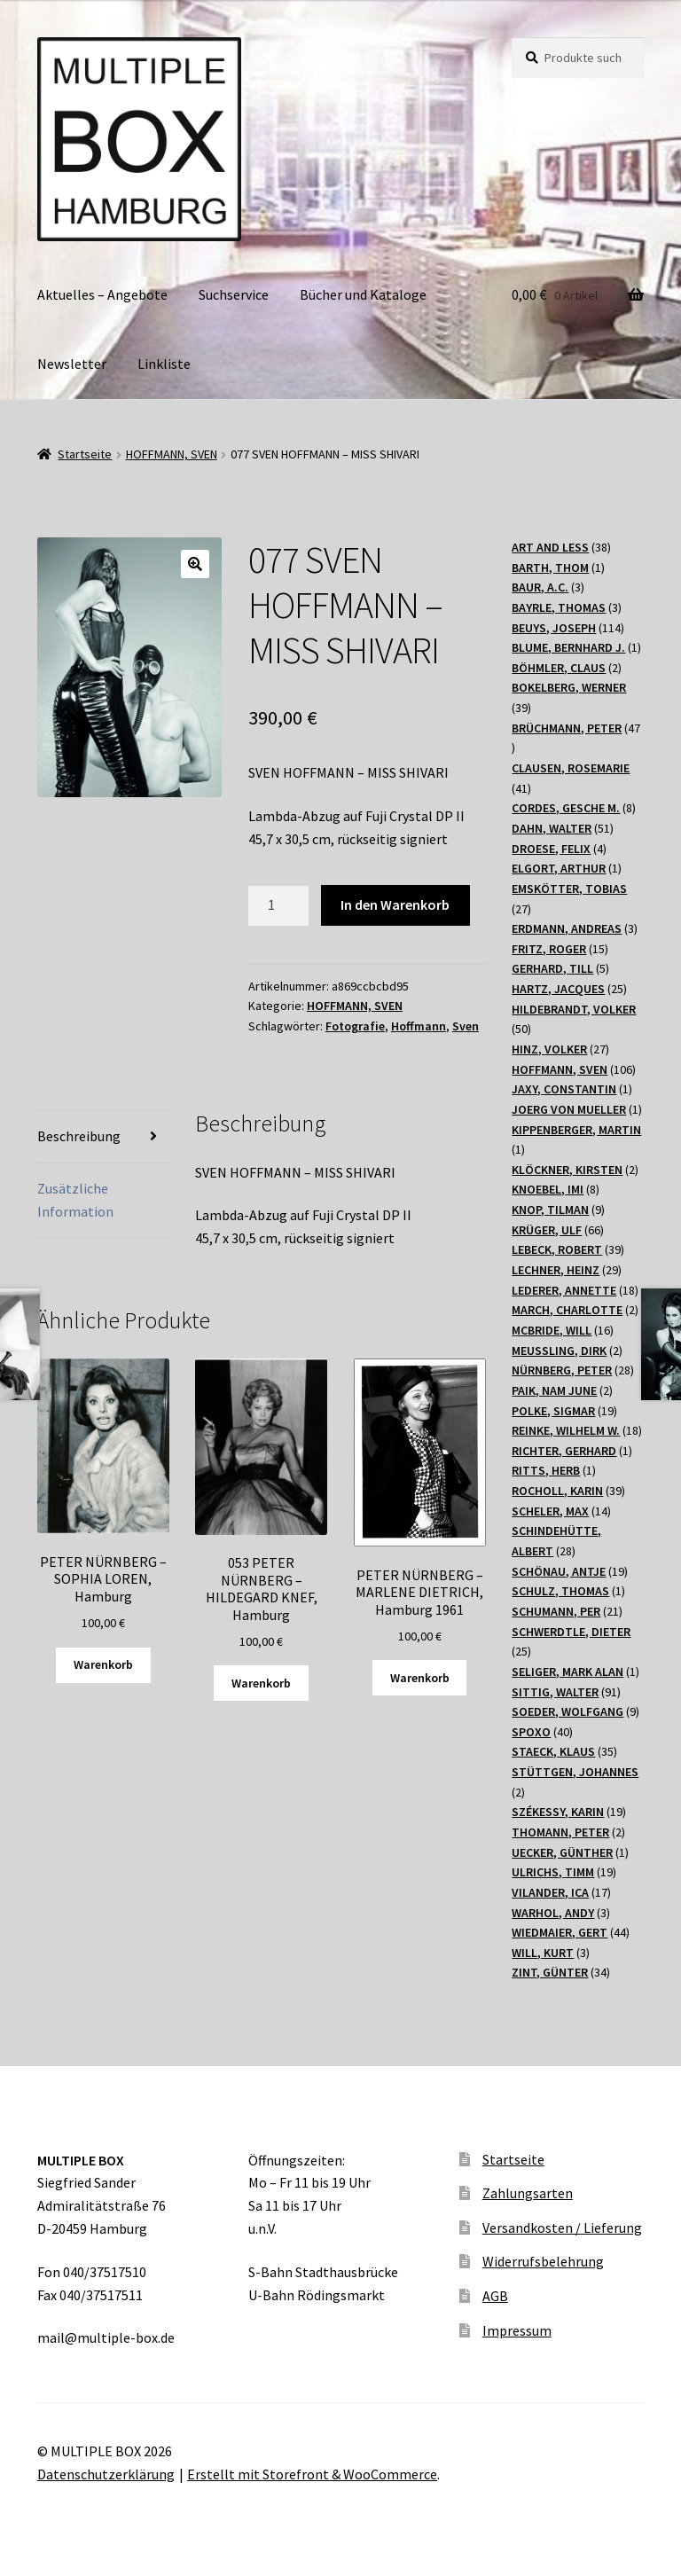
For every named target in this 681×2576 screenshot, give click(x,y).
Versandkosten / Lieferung (562, 2227)
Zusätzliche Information (75, 1199)
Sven (465, 1026)
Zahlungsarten (527, 2193)
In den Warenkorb (395, 904)
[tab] (103, 1137)
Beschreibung (79, 1136)
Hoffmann (418, 1026)
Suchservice (234, 294)
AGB (495, 2296)
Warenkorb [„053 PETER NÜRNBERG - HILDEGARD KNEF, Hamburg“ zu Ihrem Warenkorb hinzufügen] (261, 1683)
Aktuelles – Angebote (102, 294)
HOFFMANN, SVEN (171, 454)
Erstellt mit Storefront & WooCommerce (312, 2474)
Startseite (85, 454)
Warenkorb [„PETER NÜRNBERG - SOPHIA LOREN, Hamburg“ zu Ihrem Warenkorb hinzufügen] (103, 1664)
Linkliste (164, 363)
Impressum (517, 2330)
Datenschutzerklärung (106, 2474)
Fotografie (355, 1026)
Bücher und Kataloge (363, 294)
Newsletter (71, 363)
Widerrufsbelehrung (543, 2261)
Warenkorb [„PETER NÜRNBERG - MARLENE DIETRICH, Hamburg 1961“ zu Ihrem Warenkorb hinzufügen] (420, 1678)
